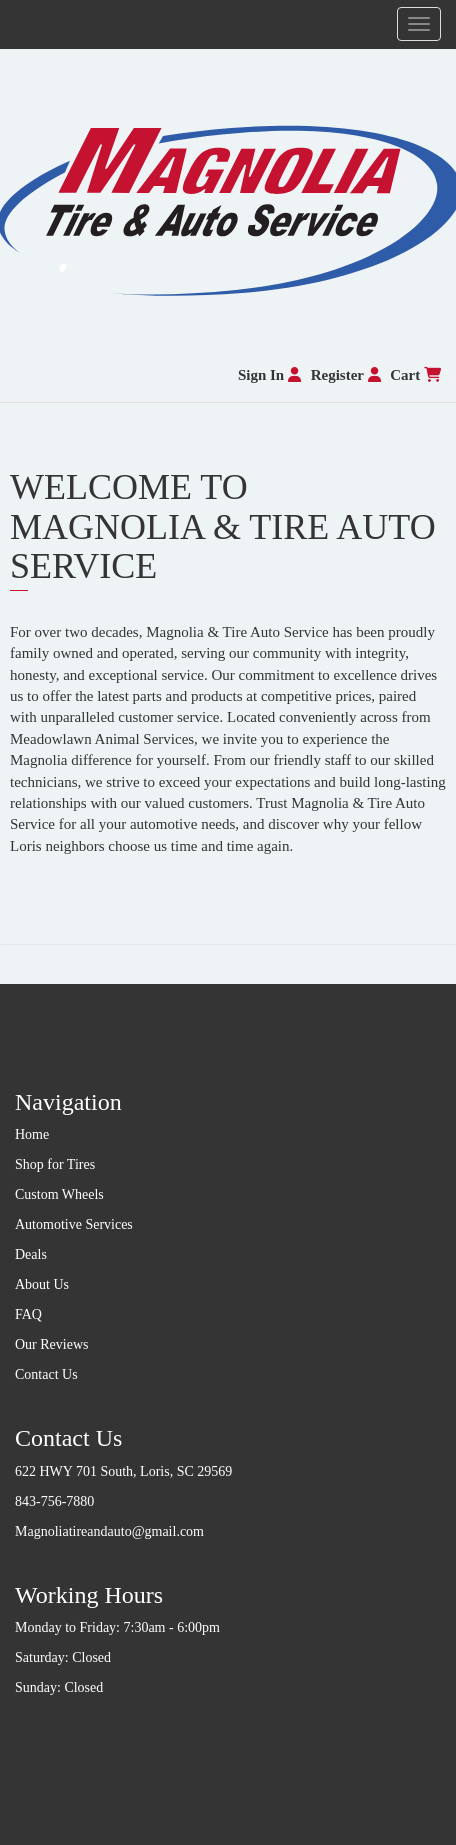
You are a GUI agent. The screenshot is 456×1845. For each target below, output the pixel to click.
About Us (42, 1284)
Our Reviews (52, 1344)
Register (346, 375)
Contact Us (46, 1374)
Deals (31, 1254)
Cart (415, 375)
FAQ (28, 1314)
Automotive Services (74, 1224)
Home (32, 1134)
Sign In (269, 375)
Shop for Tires (55, 1164)
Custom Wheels (59, 1194)
